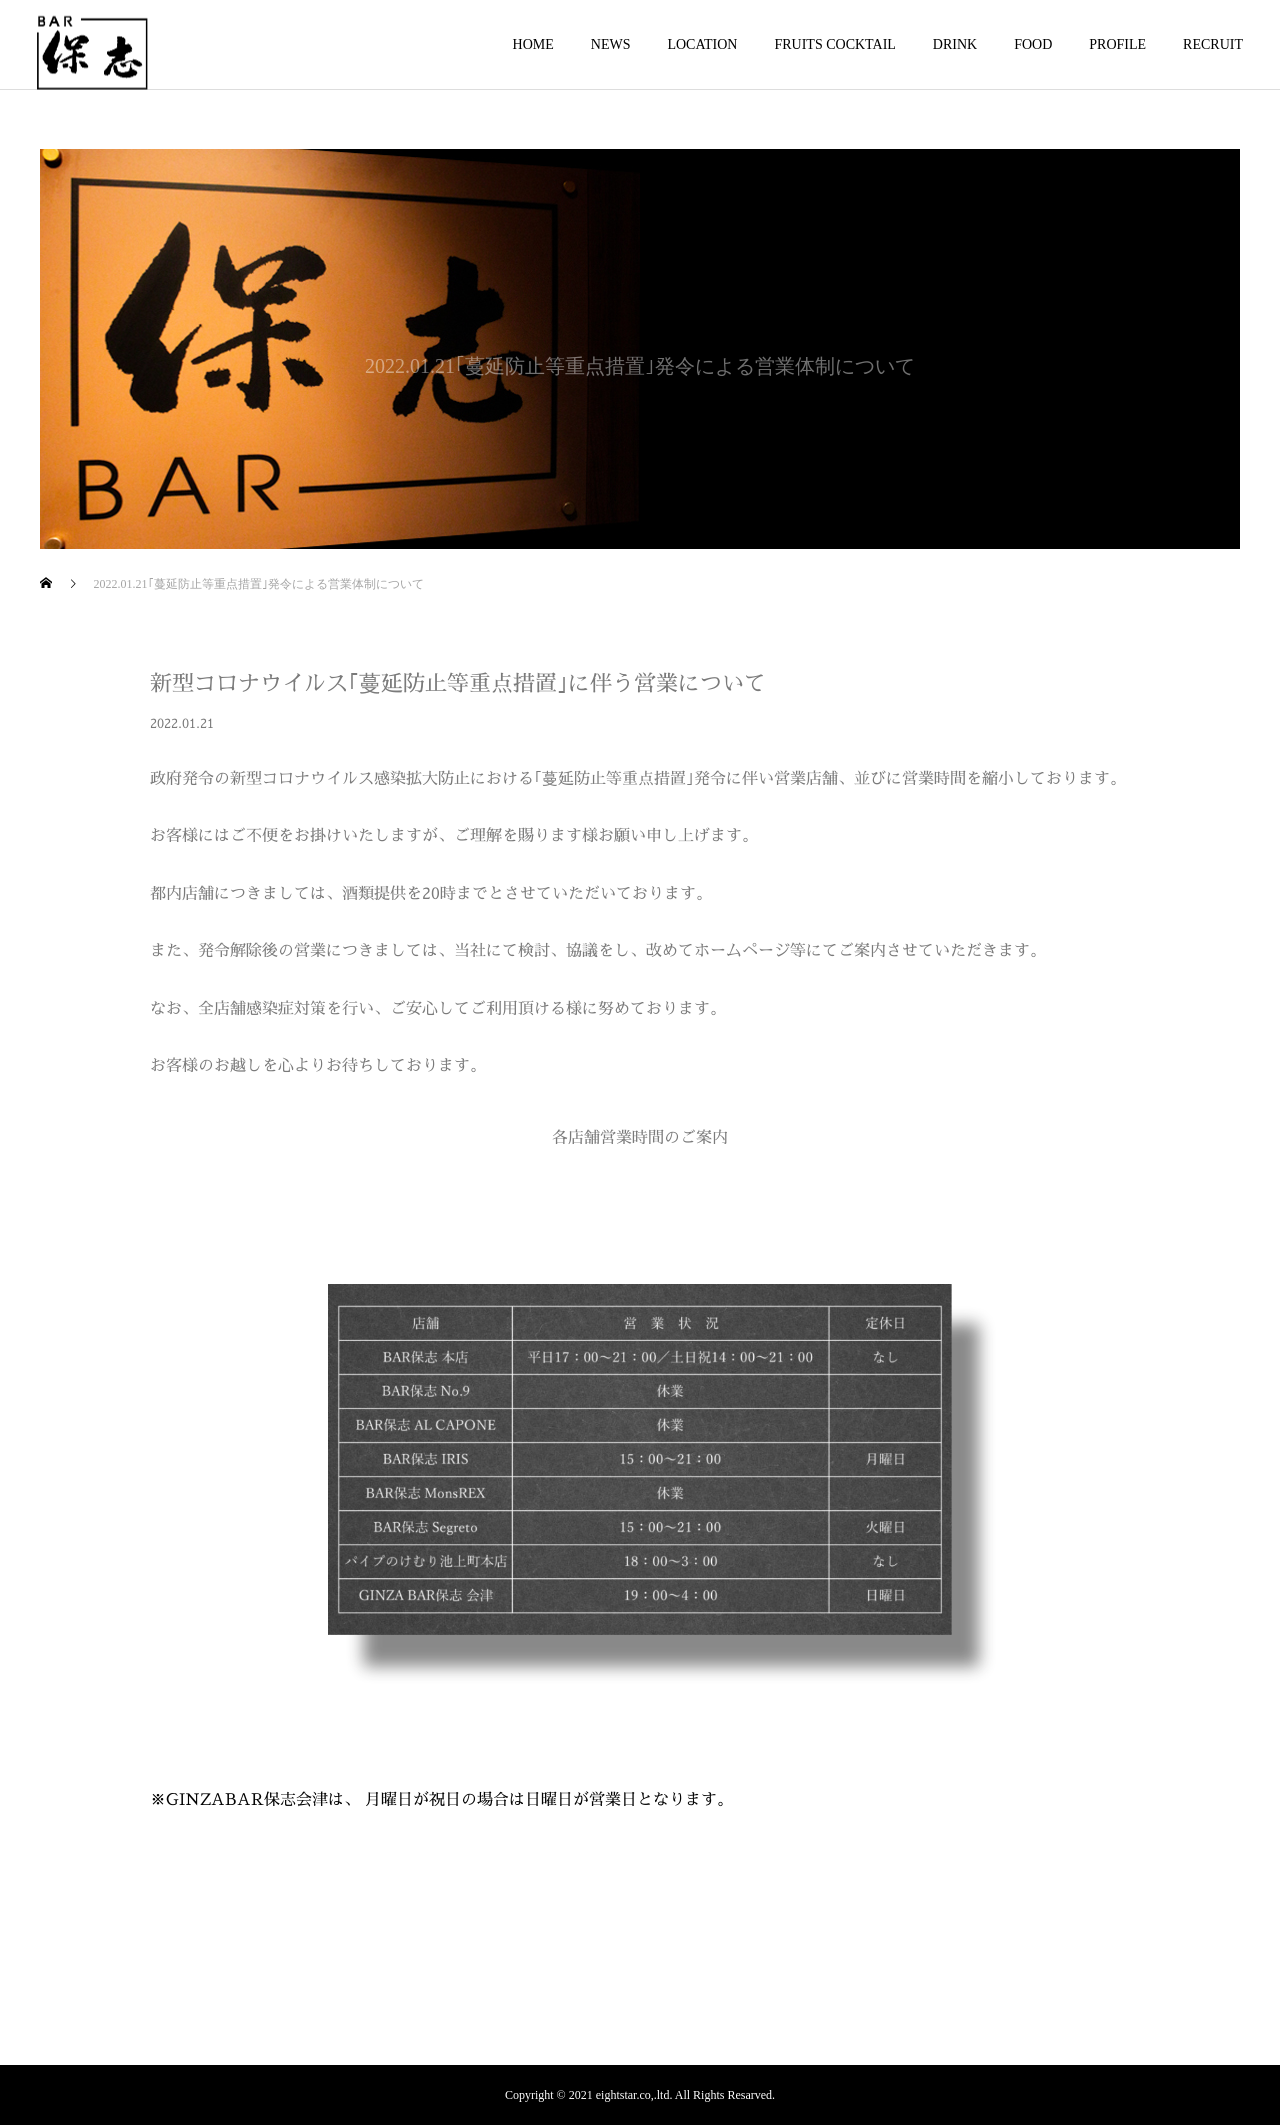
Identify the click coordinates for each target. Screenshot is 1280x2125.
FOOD (1033, 44)
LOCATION (702, 44)
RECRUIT (1213, 44)
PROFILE (1117, 44)
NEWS (611, 44)
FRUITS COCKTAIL (834, 44)
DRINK (955, 44)
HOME (533, 44)
